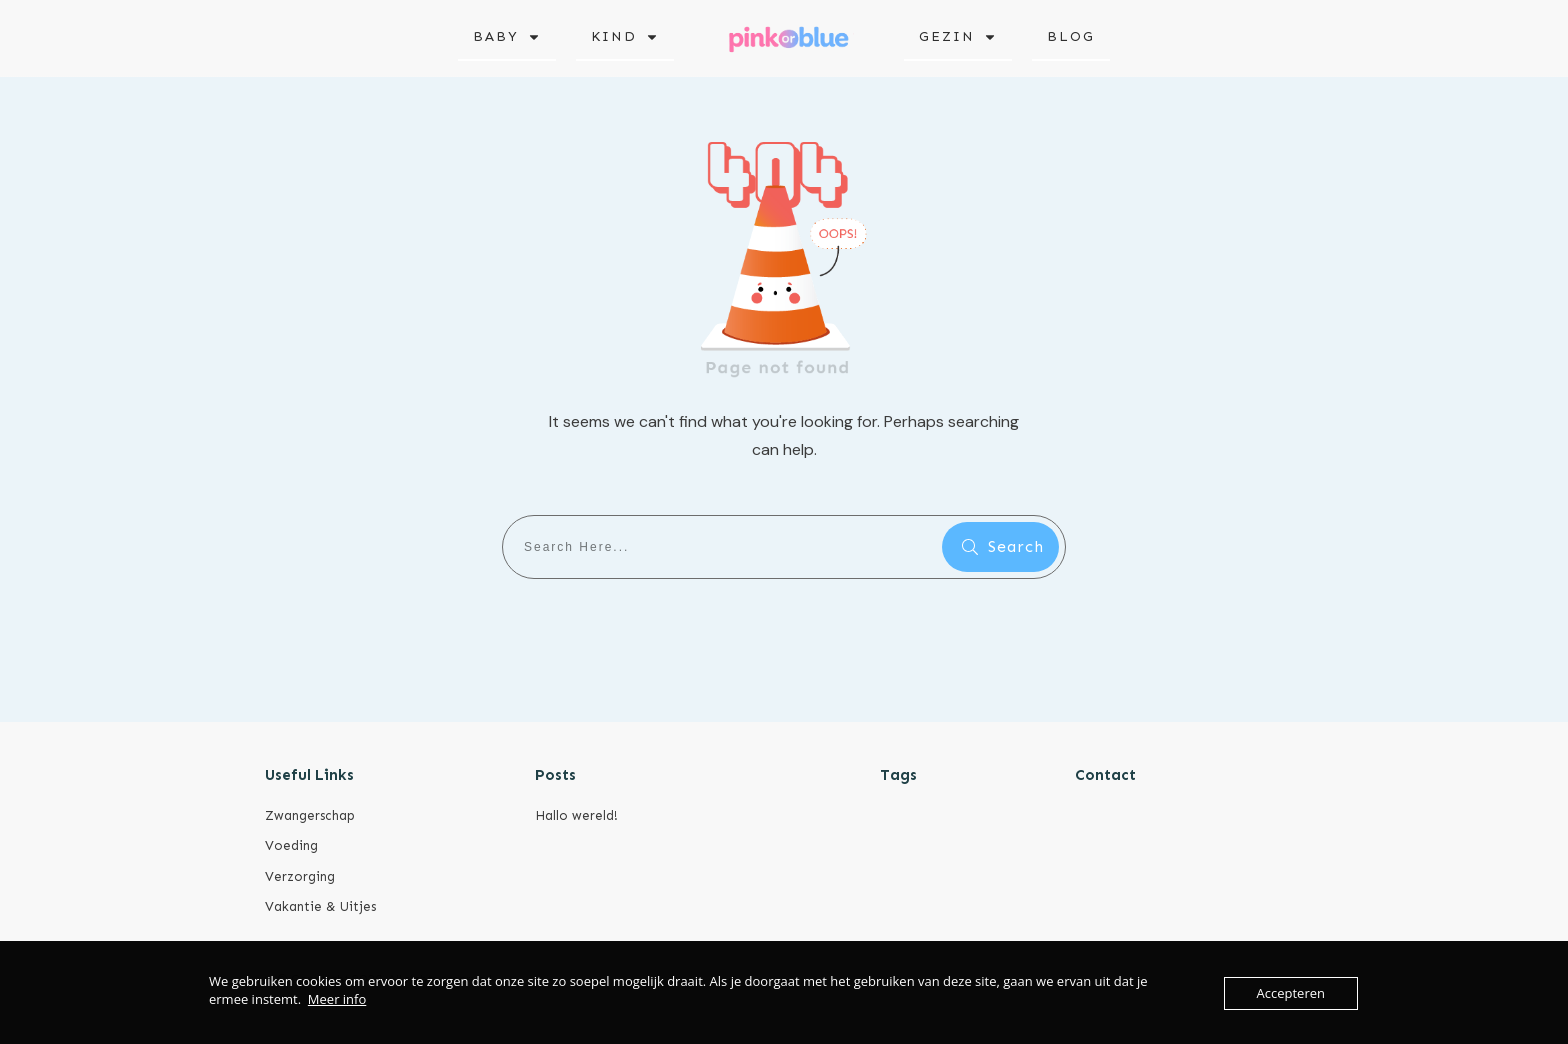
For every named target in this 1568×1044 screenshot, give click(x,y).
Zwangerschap (310, 815)
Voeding (291, 845)
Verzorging (300, 876)
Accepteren (1291, 993)
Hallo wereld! (576, 815)
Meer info (337, 999)
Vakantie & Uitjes (320, 906)
